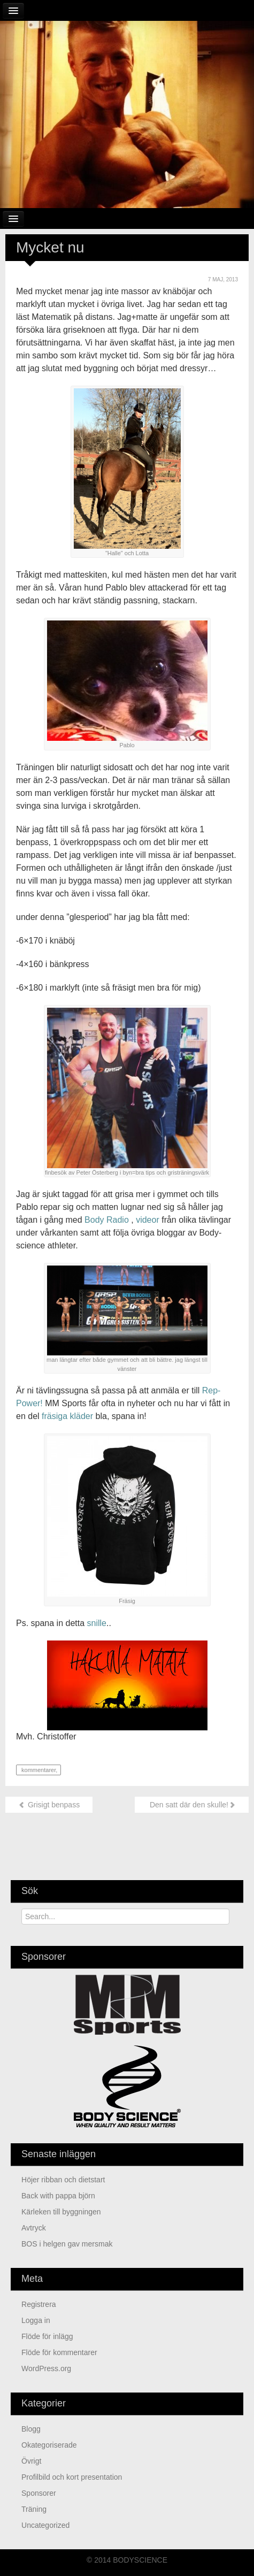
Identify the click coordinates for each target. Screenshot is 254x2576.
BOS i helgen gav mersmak (66, 2244)
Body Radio (106, 1219)
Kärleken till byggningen (61, 2211)
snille (96, 1623)
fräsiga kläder (67, 1416)
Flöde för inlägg (47, 2336)
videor (147, 1219)
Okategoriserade (49, 2445)
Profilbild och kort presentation (71, 2477)
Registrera (38, 2304)
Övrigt (31, 2461)
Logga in (35, 2320)
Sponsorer (38, 2493)
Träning (34, 2509)
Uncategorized (45, 2525)
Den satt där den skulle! (192, 1804)
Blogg (31, 2429)
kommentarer (38, 1770)
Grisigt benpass (49, 1804)
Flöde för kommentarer (59, 2352)
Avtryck (33, 2228)
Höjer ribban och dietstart (63, 2179)
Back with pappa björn (58, 2195)
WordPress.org (46, 2368)
